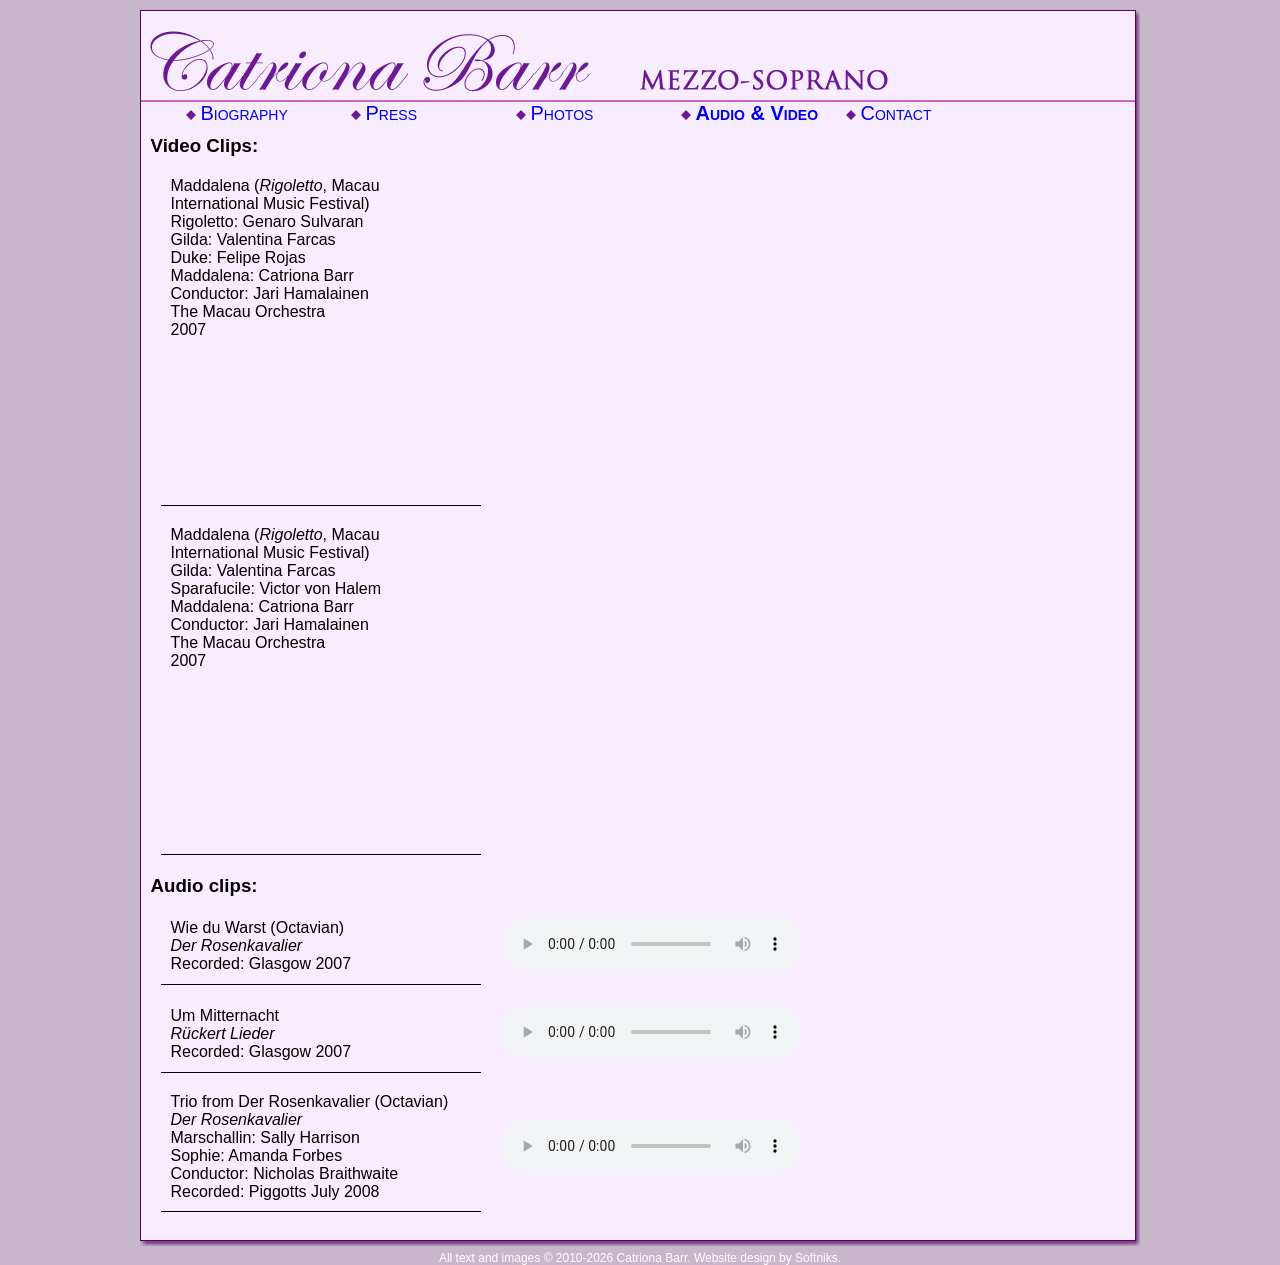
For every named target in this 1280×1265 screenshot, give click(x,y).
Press (391, 113)
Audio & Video (757, 113)
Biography (244, 113)
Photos (562, 113)
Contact (896, 113)
